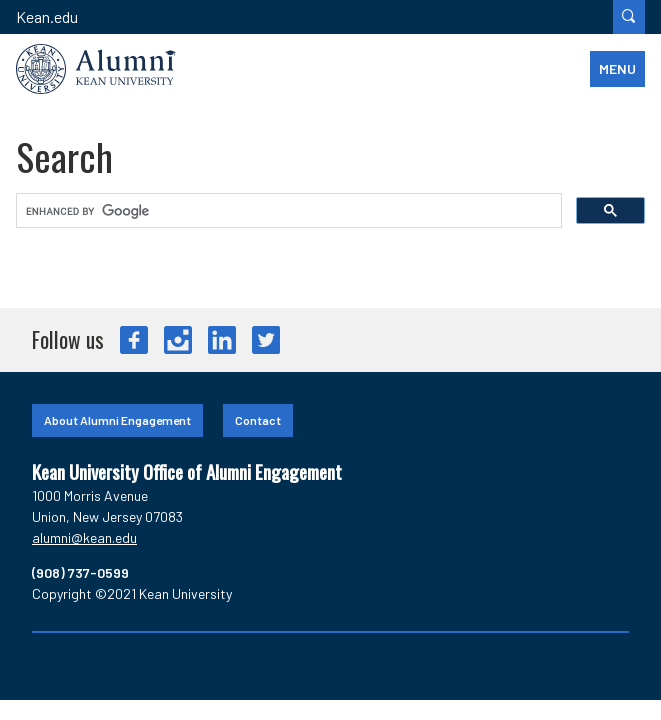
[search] (287, 211)
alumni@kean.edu (84, 537)
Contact (258, 420)
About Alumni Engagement (117, 420)
